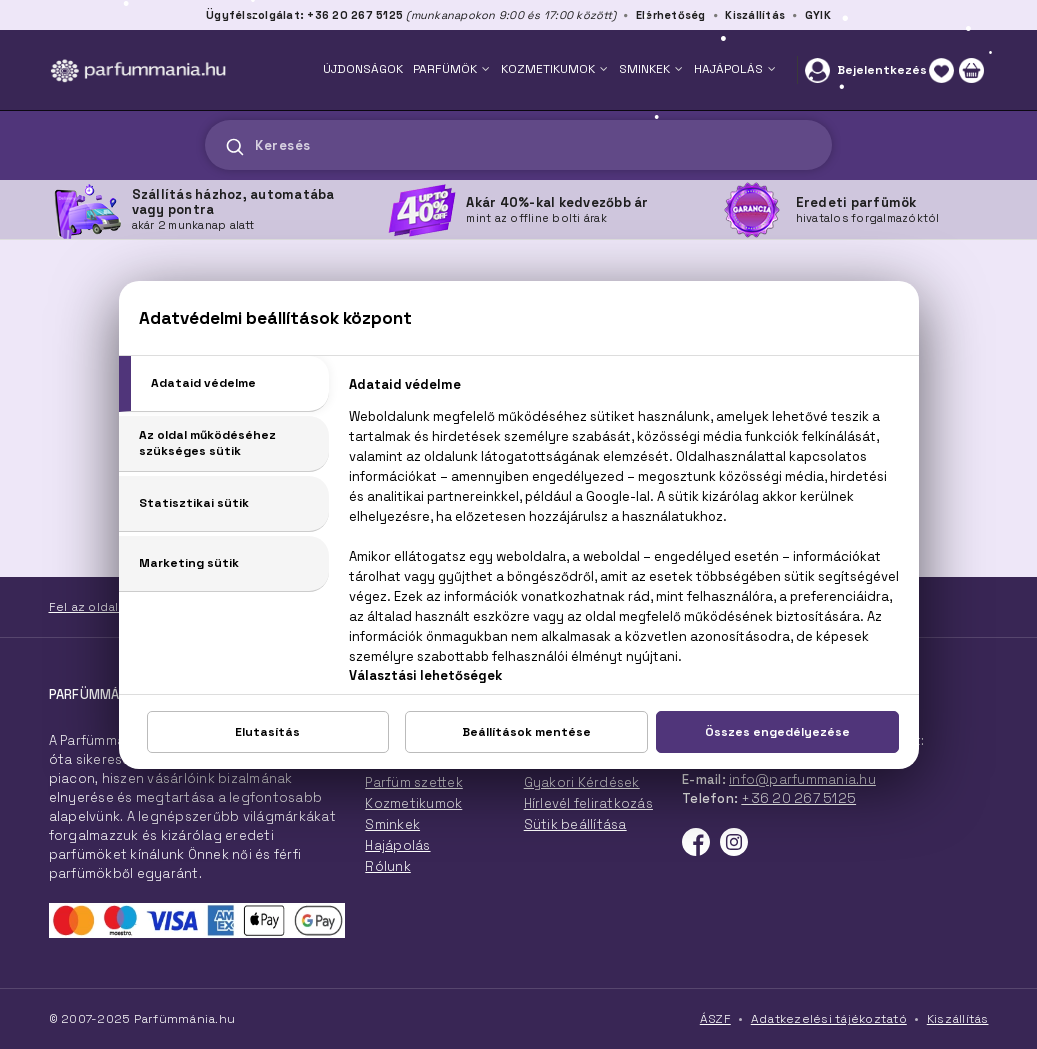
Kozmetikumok (413, 803)
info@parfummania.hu (802, 779)
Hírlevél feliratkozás (588, 803)
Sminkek (392, 824)
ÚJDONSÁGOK (363, 69)
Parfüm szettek (414, 782)
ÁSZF (715, 1019)
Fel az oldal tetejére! (113, 607)
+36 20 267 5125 (798, 798)
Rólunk (388, 866)
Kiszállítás (755, 15)
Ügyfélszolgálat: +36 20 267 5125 (304, 15)
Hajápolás (397, 845)
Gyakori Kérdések (582, 782)
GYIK (818, 15)
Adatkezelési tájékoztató (829, 1019)
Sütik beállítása (575, 824)
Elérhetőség (671, 15)
